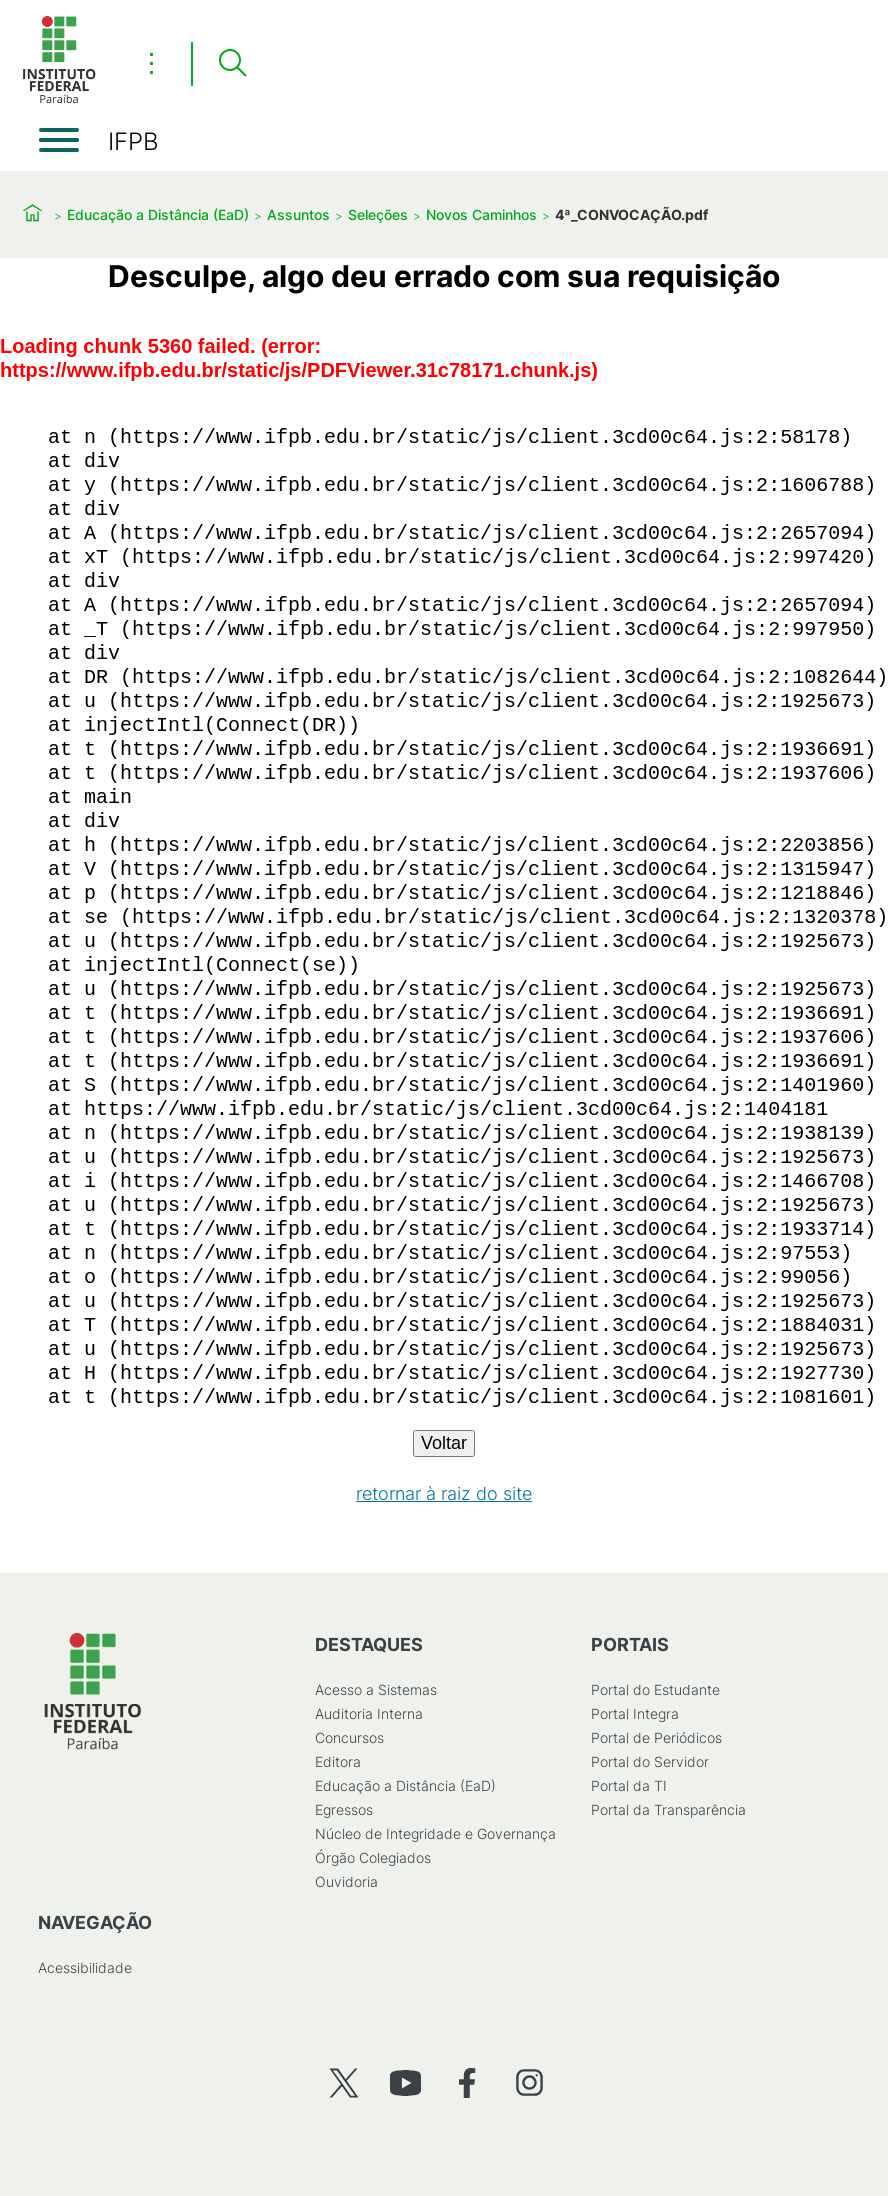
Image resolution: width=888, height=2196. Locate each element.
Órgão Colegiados (373, 1857)
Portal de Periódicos (656, 1737)
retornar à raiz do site (444, 1493)
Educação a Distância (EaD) (158, 214)
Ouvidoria (346, 1881)
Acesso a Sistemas (376, 1689)
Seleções (378, 214)
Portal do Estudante (655, 1689)
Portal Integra (635, 1713)
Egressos (344, 1809)
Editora (338, 1761)
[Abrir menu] (59, 140)
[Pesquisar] (232, 64)
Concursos (349, 1737)
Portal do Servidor (650, 1761)
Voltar (444, 1443)
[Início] (59, 99)
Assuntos (298, 214)
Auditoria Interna (369, 1713)
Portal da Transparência (668, 1809)
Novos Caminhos (481, 214)
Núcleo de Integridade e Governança (435, 1833)
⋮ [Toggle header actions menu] (151, 63)
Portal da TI (629, 1785)
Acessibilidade (85, 1967)
